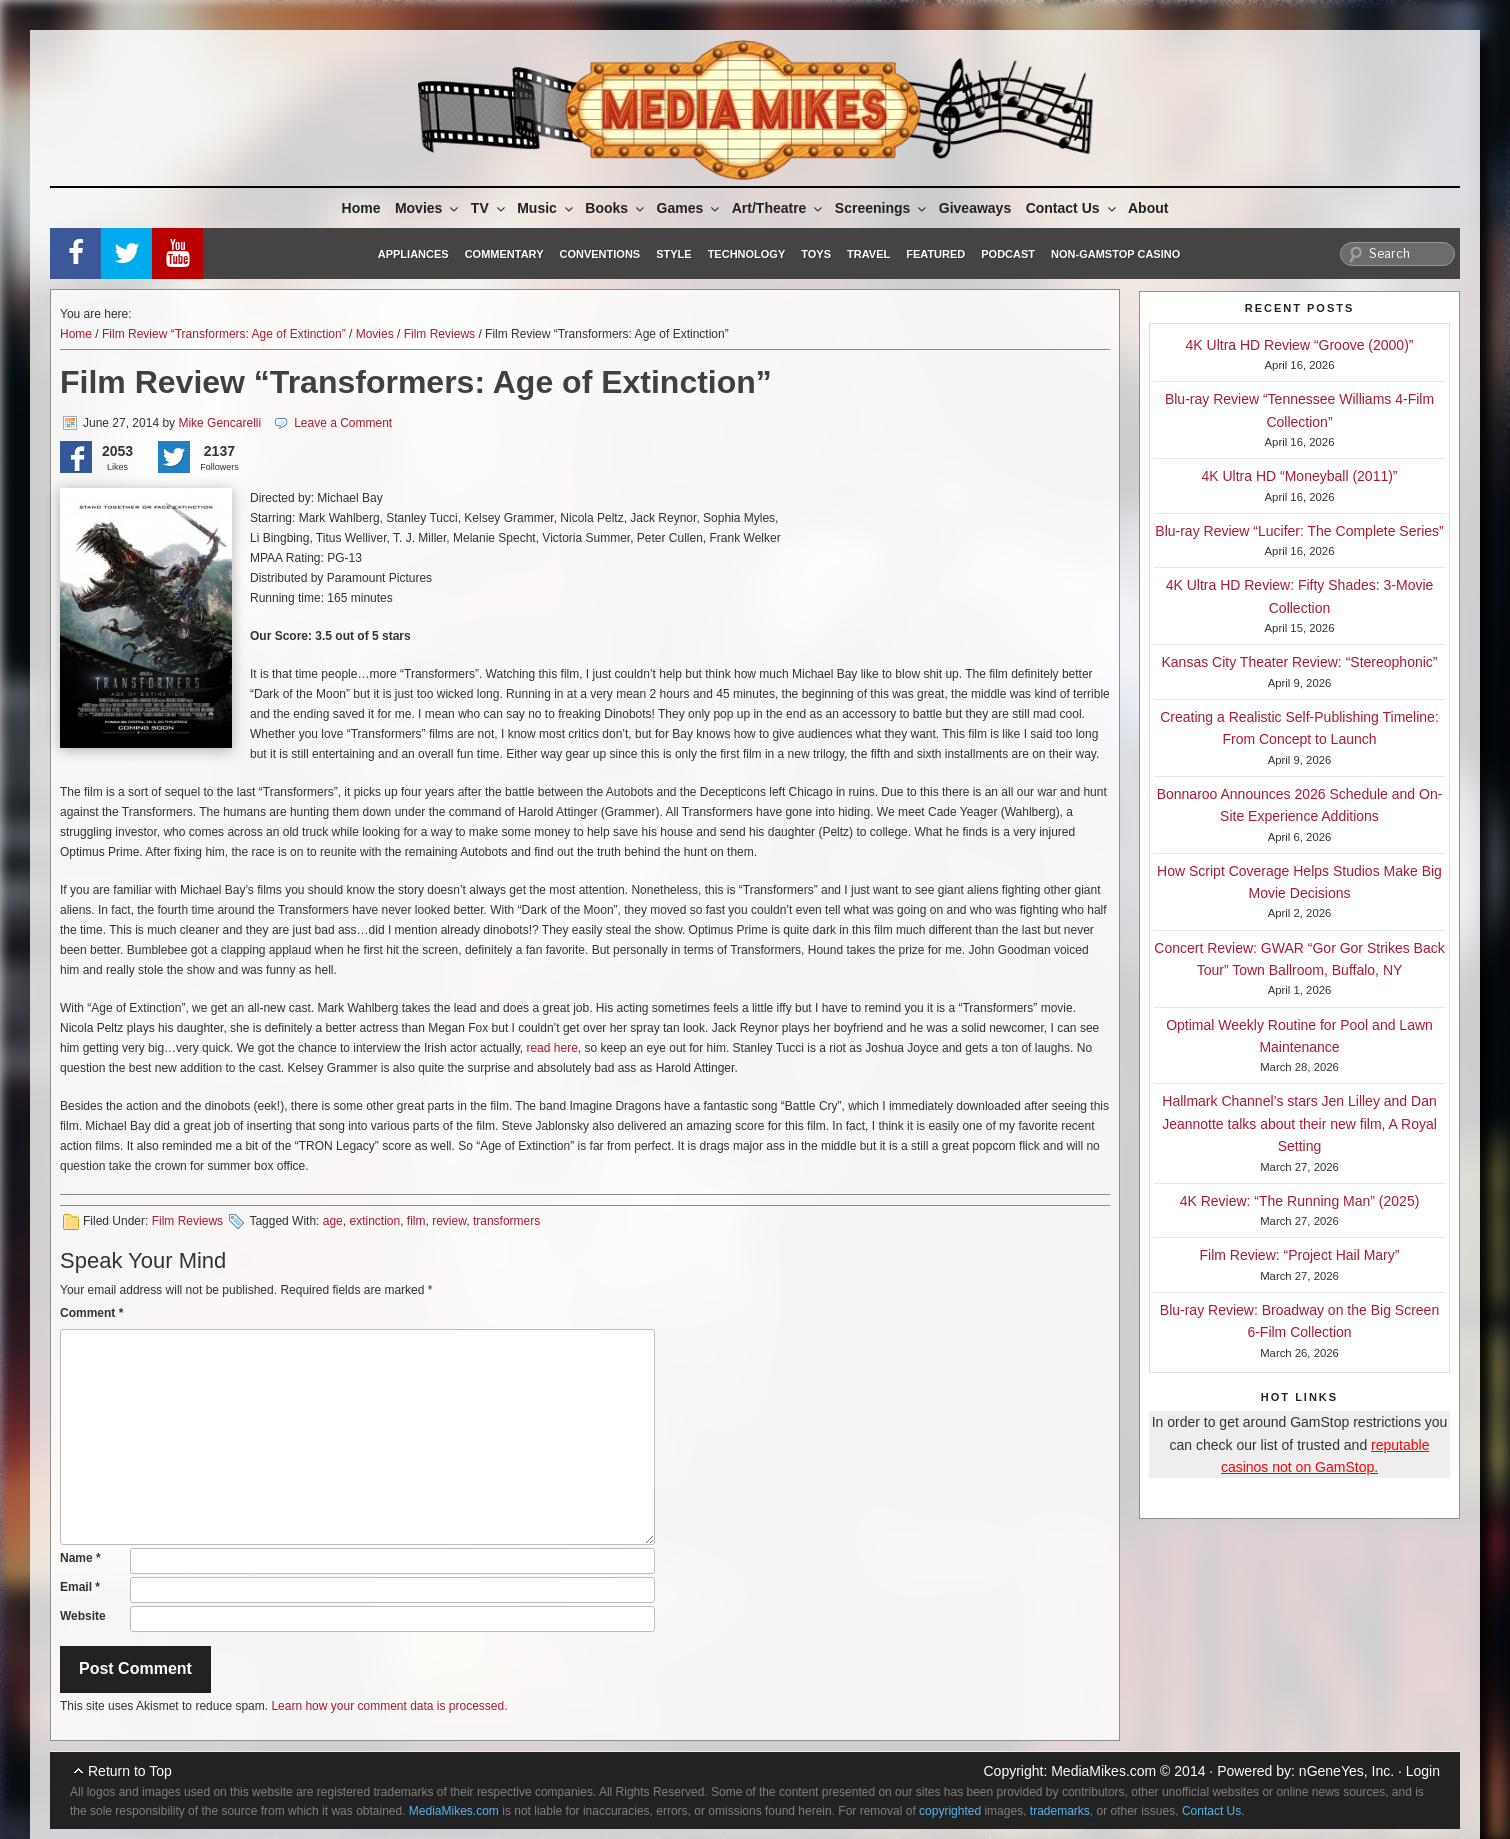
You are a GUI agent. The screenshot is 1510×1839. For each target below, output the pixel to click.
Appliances (413, 254)
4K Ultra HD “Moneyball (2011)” (1299, 476)
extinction (374, 1221)
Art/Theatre (779, 208)
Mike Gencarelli (219, 423)
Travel (868, 254)
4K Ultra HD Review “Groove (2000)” (1300, 345)
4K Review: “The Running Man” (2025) (1300, 1201)
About (1148, 208)
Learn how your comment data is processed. (389, 1706)
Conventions (599, 254)
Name (80, 1558)
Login (1423, 1771)
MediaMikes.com (1103, 1771)
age (333, 1221)
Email (80, 1587)
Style (673, 254)
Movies (428, 208)
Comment (91, 1313)
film (416, 1221)
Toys (816, 254)
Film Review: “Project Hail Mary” (1300, 1255)
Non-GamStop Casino (1115, 254)
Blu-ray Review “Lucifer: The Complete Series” (1299, 531)
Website (83, 1616)
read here (551, 1048)
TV (489, 208)
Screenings (882, 208)
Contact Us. (1213, 1811)
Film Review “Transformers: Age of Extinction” (224, 334)
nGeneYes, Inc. (1346, 1771)
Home (361, 208)
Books (616, 208)
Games (690, 208)
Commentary (504, 254)
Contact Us (1072, 208)
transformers (506, 1221)
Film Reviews (439, 334)
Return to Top (130, 1771)
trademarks (1060, 1811)
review (449, 1221)
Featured (935, 254)
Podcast (1008, 254)
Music (546, 208)
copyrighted (950, 1811)
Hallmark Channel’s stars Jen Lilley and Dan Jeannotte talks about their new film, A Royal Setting (1299, 1123)
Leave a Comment (343, 423)
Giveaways (975, 208)
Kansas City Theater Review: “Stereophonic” (1300, 662)
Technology (747, 254)
